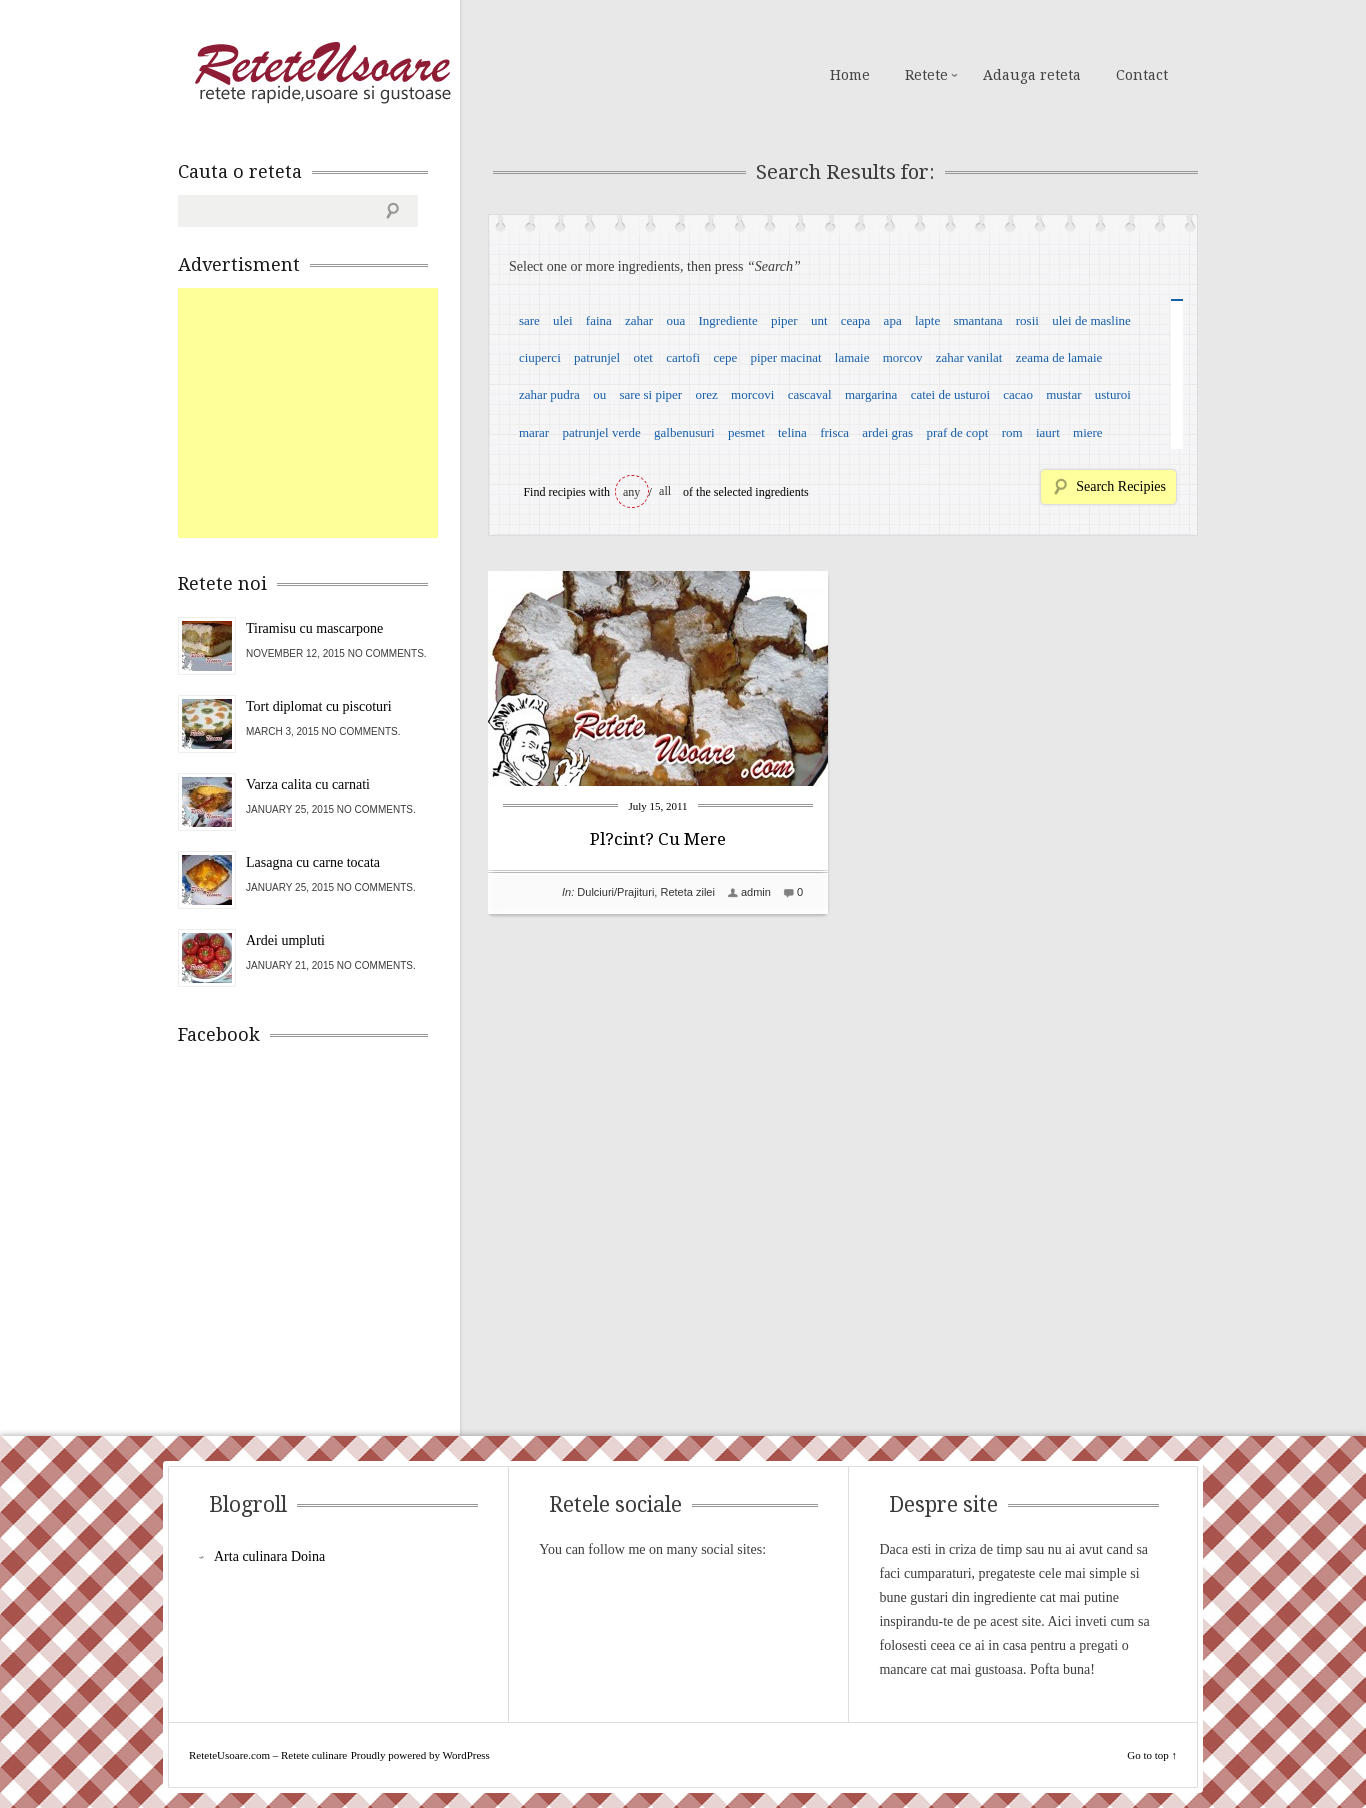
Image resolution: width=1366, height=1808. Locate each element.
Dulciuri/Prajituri (615, 892)
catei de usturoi (950, 394)
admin (756, 892)
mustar (1063, 394)
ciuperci (540, 357)
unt (819, 320)
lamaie (852, 357)
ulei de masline (1091, 320)
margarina (871, 394)
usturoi (1113, 394)
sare (529, 320)
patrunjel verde (601, 432)
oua (675, 320)
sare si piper (650, 394)
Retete (926, 75)
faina (599, 320)
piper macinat (785, 357)
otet (643, 357)
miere (1088, 432)
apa (893, 320)
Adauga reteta (1032, 75)
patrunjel (597, 357)
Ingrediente (727, 320)
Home (850, 75)
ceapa (856, 320)
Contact (1142, 75)
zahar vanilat (969, 357)
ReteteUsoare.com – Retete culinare (322, 73)
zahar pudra (549, 394)
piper (784, 320)
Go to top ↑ (1152, 1755)
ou (599, 394)
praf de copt (957, 432)
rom (1012, 432)
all (665, 491)
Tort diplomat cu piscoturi (319, 706)
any (631, 492)
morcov (903, 357)
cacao (1018, 394)
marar (534, 432)
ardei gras (887, 432)
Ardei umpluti (285, 940)
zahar (639, 320)
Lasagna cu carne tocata (313, 862)
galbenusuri (684, 432)
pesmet (746, 432)
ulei (563, 320)
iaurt (1048, 432)
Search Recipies (1121, 486)
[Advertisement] (328, 413)
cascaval (810, 394)
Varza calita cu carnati (308, 784)
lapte (927, 320)
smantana (977, 320)
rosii (1027, 320)
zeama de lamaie (1059, 357)
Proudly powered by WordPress (420, 1755)
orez (706, 394)
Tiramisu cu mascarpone (314, 628)
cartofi (683, 357)
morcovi (752, 394)
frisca (834, 432)
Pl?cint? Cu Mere (658, 839)
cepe (725, 357)
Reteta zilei (687, 892)
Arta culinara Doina (269, 1556)
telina (792, 432)
